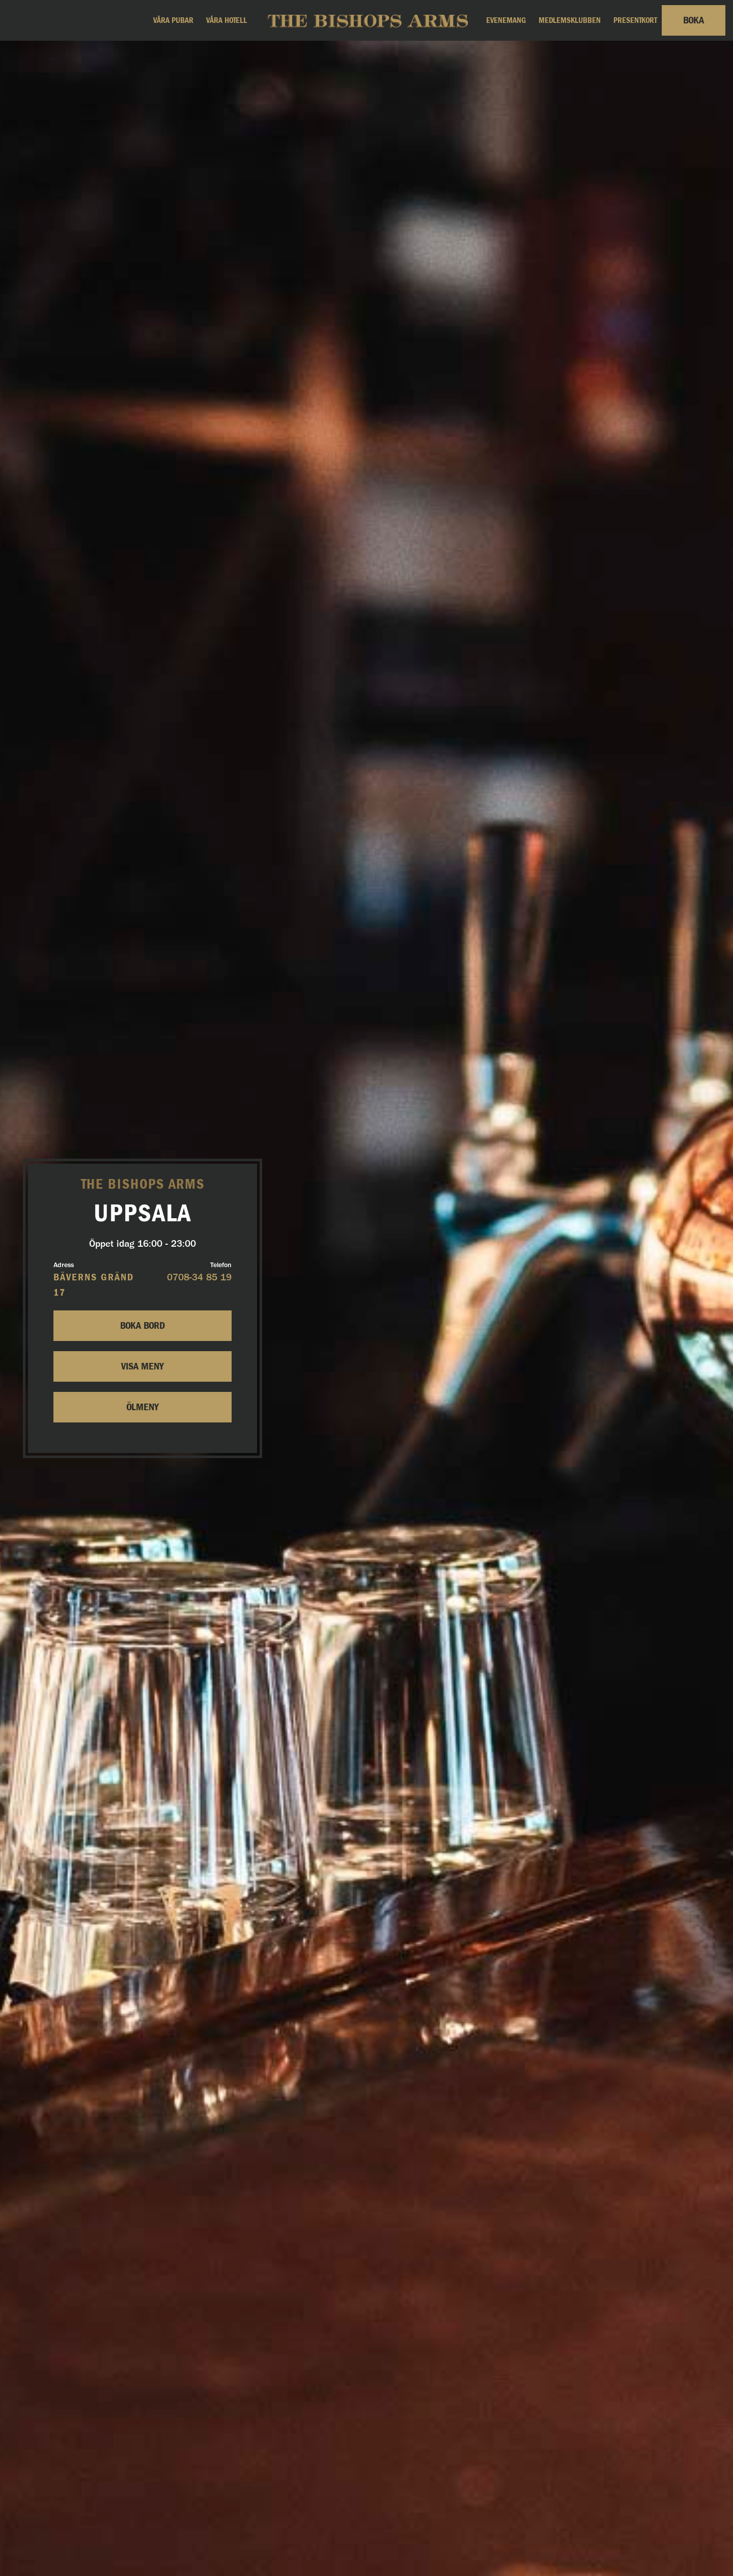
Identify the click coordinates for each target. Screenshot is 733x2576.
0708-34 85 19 (199, 1278)
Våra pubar (173, 20)
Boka (693, 20)
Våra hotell (226, 20)
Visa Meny (142, 1366)
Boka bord (142, 1326)
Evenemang (506, 20)
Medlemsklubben (570, 20)
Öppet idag (142, 1243)
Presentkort (635, 20)
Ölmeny (142, 1407)
